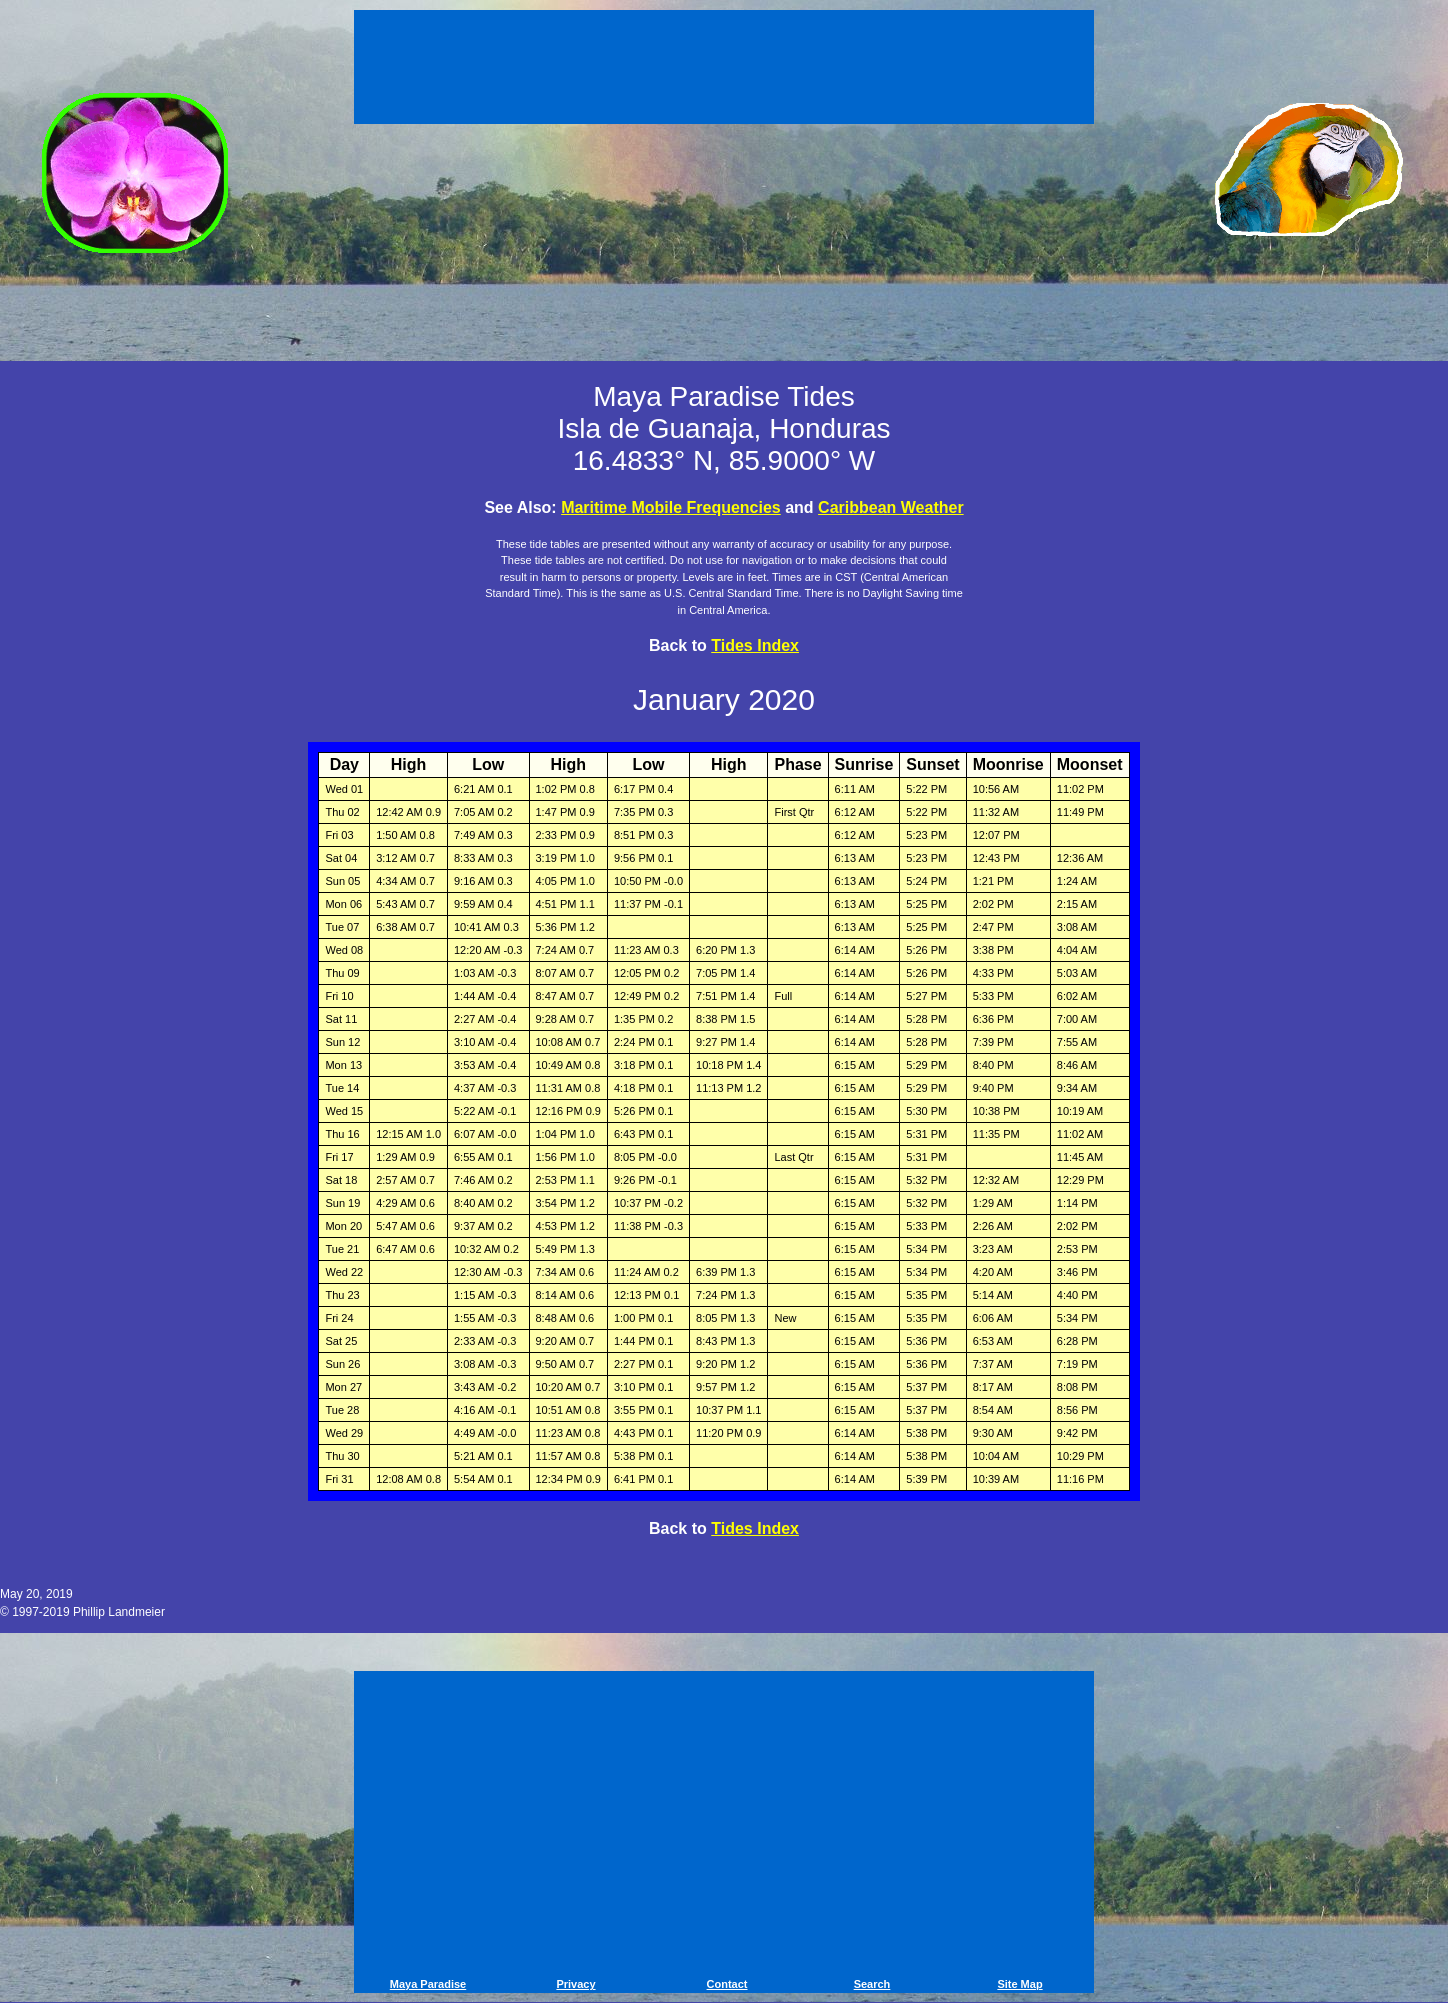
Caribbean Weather (891, 507)
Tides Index (755, 645)
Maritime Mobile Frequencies (671, 507)
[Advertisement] (724, 70)
